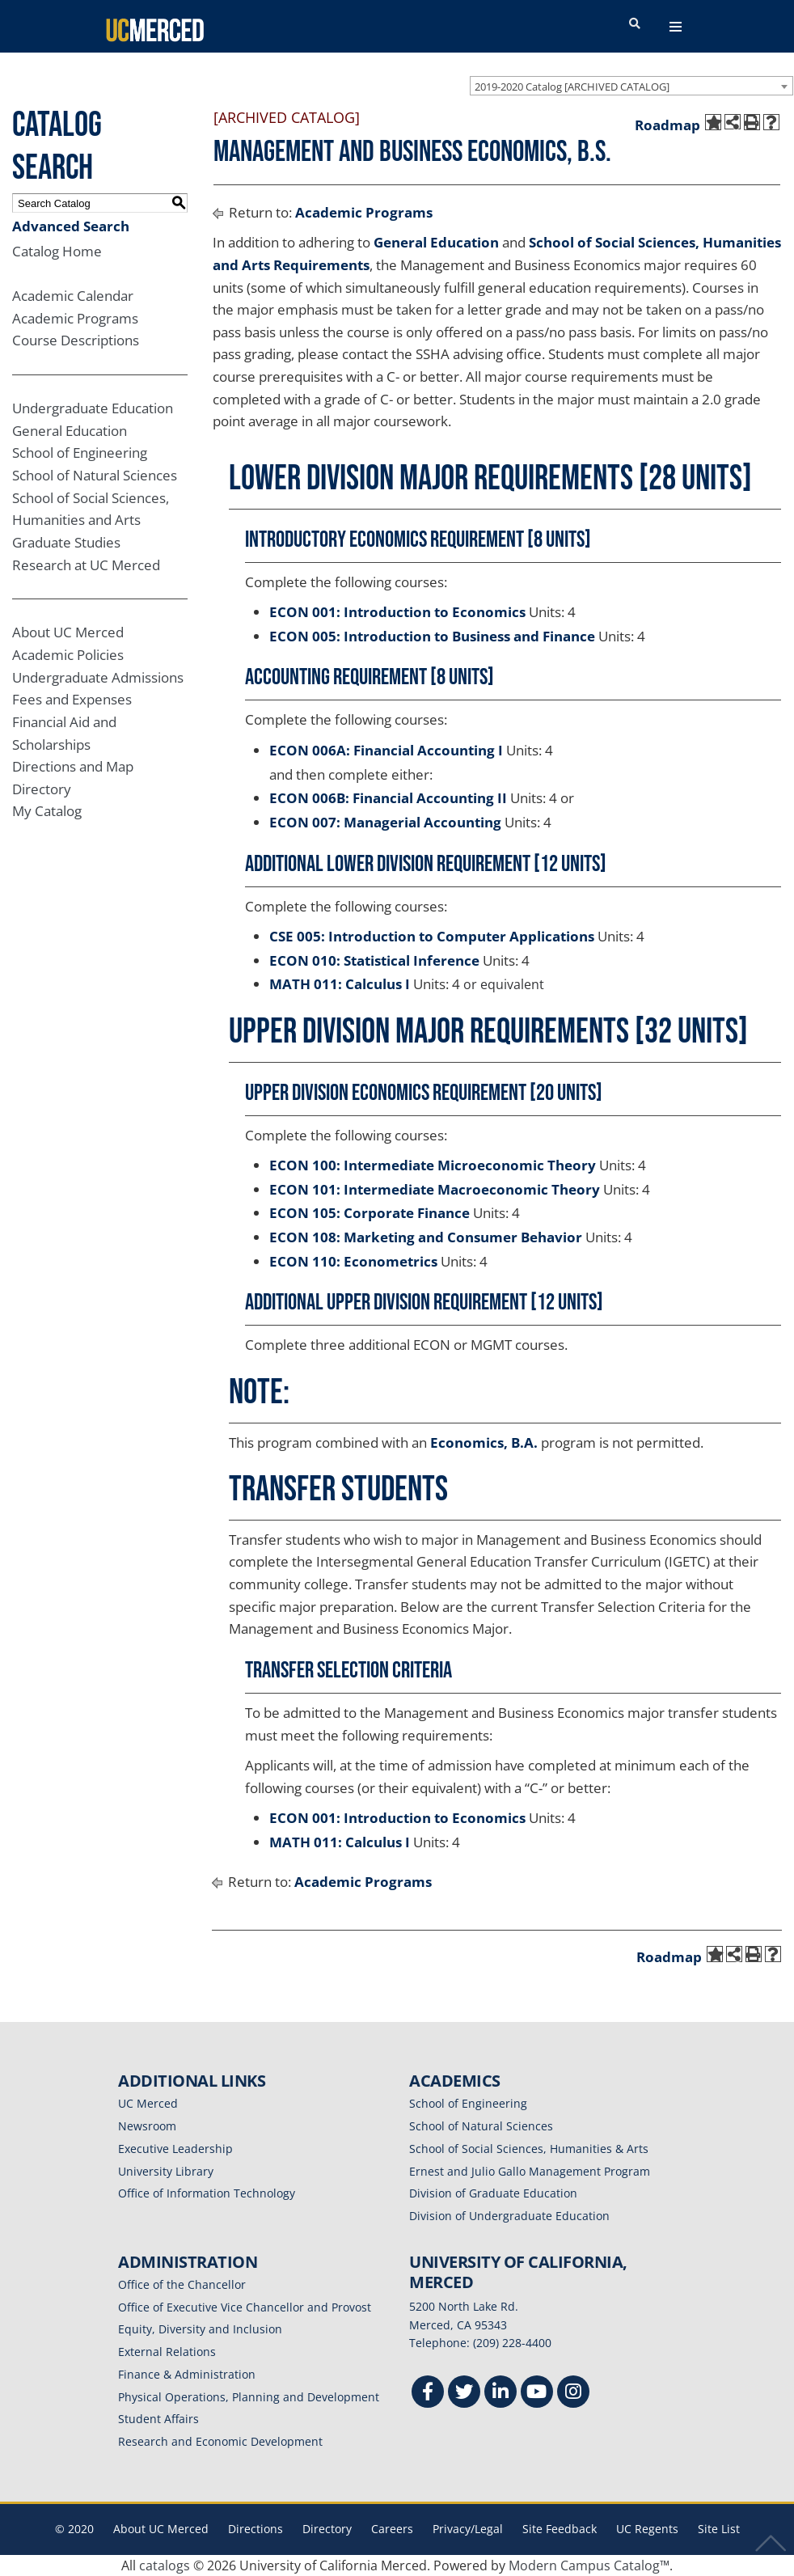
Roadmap (667, 125)
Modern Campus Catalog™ (589, 2565)
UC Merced (148, 2103)
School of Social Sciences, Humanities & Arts (528, 2148)
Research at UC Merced (86, 565)
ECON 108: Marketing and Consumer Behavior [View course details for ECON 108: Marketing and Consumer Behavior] (425, 1237)
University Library (165, 2171)
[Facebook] (427, 2393)
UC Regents (647, 2528)
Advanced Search (70, 226)
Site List (719, 2528)
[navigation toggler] (675, 27)
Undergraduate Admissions (98, 677)
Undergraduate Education (92, 408)
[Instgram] (573, 2393)
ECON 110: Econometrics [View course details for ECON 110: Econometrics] (353, 1261)
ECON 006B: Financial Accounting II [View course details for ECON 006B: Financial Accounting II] (388, 798)
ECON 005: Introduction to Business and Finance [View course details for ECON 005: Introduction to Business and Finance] (432, 636)
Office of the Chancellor (182, 2284)
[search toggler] (635, 24)
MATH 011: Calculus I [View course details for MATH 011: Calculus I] (339, 984)
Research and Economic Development (220, 2441)
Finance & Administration (187, 2374)
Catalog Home (57, 251)
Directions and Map (72, 766)
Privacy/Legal (468, 2528)
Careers (392, 2528)
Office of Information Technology (206, 2193)
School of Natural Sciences (94, 475)
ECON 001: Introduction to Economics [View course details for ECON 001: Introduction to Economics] (397, 612)
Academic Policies (68, 654)
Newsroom (147, 2126)
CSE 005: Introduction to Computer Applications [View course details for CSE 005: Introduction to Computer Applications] (431, 936)
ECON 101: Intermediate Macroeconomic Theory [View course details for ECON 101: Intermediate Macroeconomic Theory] (434, 1189)
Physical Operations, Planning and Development (248, 2397)
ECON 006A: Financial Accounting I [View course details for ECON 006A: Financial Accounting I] (386, 750)
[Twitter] (464, 2393)
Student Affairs (158, 2418)
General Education (69, 430)
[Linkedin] (500, 2393)
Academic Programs (75, 318)
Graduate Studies (66, 542)
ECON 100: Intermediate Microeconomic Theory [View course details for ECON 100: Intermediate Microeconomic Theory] (432, 1165)
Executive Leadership (175, 2148)
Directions (255, 2528)
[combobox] (631, 85)
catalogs (164, 2565)
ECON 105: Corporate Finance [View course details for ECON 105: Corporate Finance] (369, 1212)
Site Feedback (559, 2528)
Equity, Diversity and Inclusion (200, 2329)
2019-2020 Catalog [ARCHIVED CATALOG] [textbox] (572, 86)
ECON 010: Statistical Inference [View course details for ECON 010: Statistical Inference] (374, 960)
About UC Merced (68, 632)
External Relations (167, 2351)
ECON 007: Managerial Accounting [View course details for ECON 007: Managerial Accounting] (385, 822)
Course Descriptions (75, 340)
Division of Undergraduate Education (509, 2215)
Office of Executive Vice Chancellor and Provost (244, 2307)
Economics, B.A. (484, 1442)
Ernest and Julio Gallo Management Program (529, 2171)
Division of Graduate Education (493, 2193)
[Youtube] (536, 2393)
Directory (41, 789)
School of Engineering (79, 452)
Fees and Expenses (72, 699)
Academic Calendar (72, 295)
